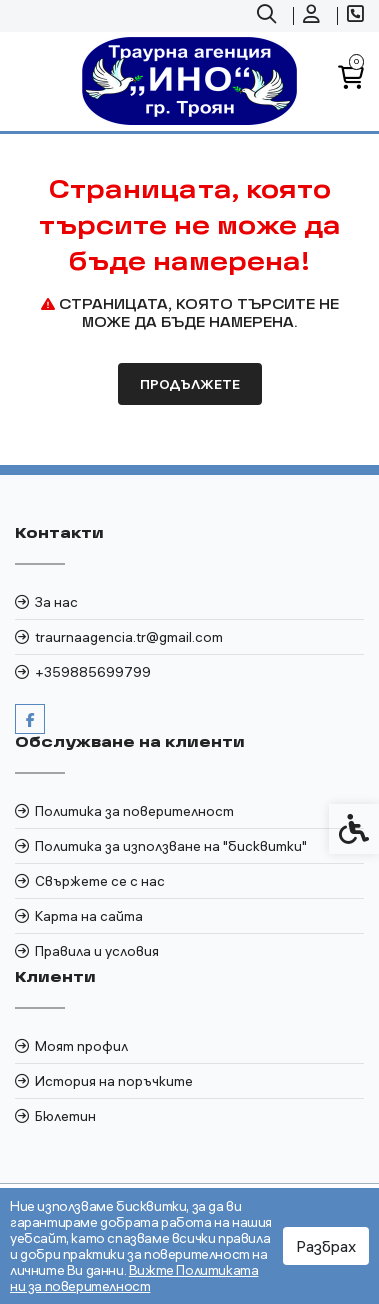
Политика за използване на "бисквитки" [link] (171, 846)
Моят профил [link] (81, 1046)
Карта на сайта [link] (89, 916)
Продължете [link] (190, 384)
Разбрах (326, 1246)
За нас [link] (56, 602)
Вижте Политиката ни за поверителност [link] (134, 1278)
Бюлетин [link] (65, 1116)
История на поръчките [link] (114, 1081)
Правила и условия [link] (97, 951)
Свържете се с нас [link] (100, 881)
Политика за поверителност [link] (134, 811)
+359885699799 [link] (93, 672)
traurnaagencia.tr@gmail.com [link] (129, 637)
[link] (269, 16)
